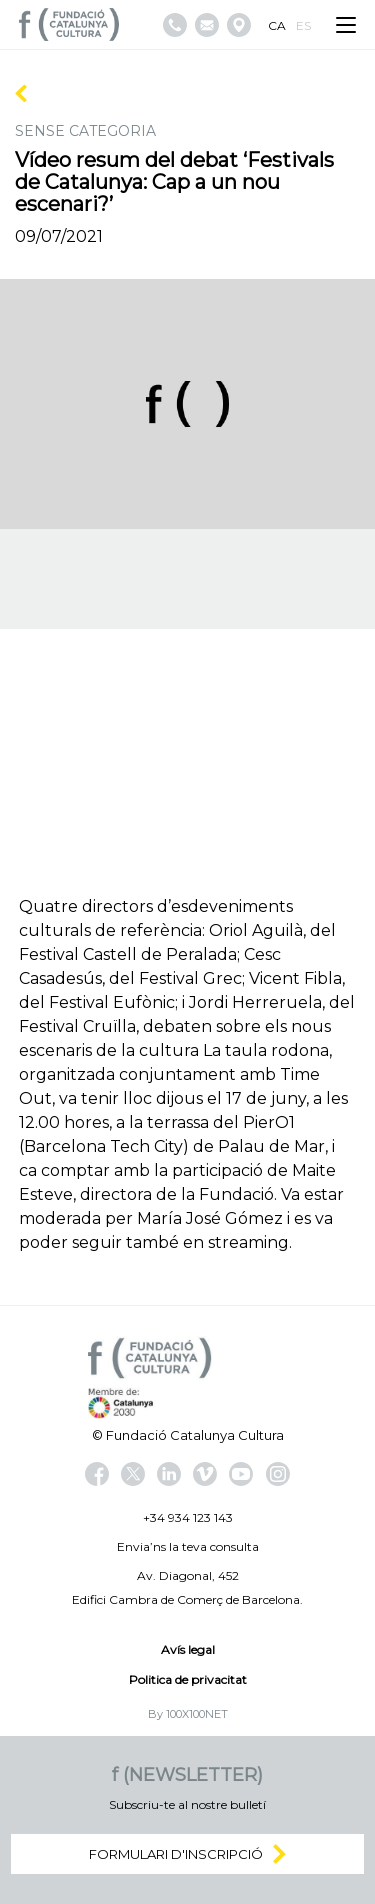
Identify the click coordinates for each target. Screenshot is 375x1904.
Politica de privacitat (188, 1679)
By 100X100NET (188, 1714)
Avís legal (188, 1649)
